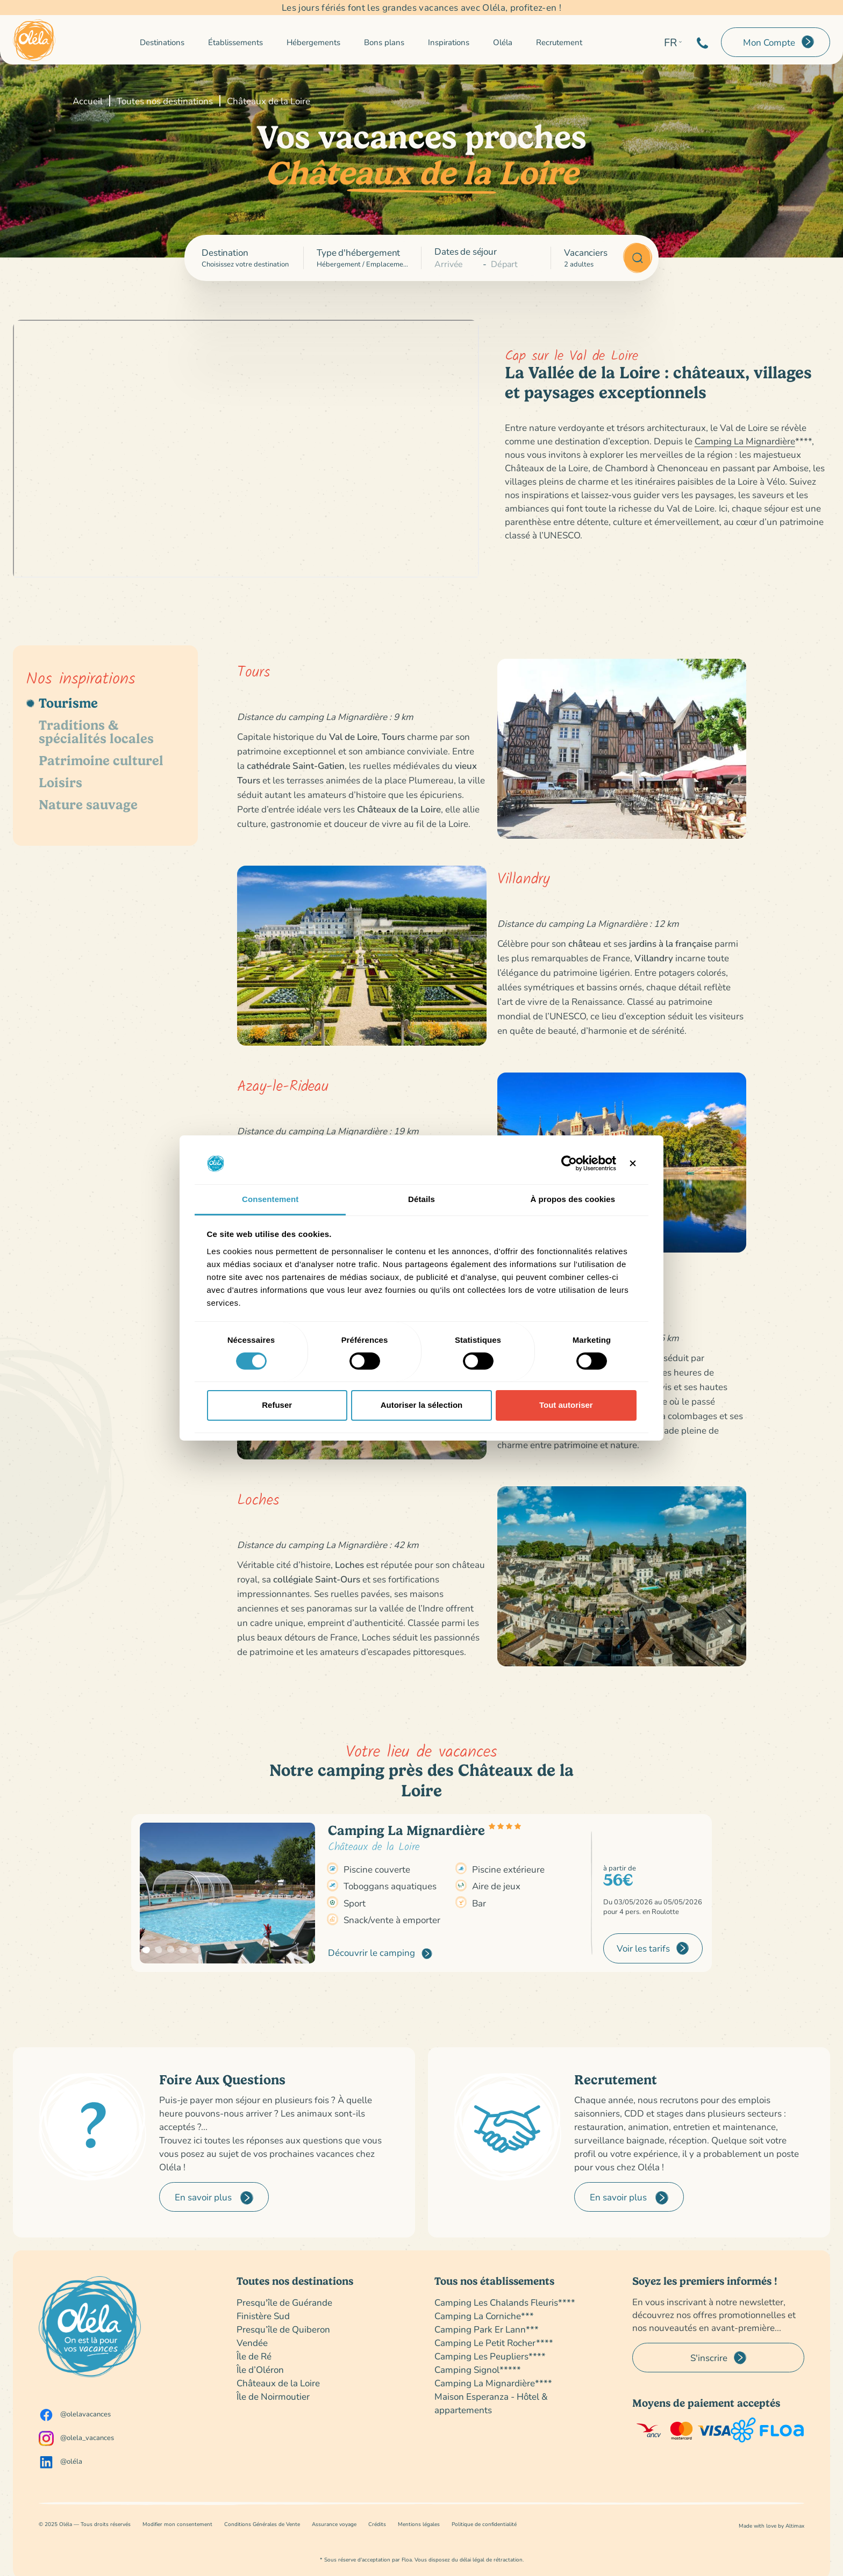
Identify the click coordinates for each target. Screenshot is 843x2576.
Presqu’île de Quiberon (283, 2329)
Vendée (252, 2342)
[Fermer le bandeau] (633, 1163)
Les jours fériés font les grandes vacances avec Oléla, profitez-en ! (421, 7)
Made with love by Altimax (771, 2525)
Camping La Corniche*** (484, 2315)
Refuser (277, 1404)
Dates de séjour (465, 251)
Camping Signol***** (477, 2369)
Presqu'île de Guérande (284, 2302)
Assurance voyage (334, 2524)
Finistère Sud (263, 2315)
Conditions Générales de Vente (262, 2524)
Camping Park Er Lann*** (486, 2329)
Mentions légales (419, 2524)
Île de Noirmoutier (273, 2396)
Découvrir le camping (380, 1953)
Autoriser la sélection (422, 1404)
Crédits (377, 2524)
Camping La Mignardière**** (493, 2383)
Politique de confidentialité (484, 2524)
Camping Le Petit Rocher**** (493, 2342)
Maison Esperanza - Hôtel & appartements (491, 2403)
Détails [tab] (421, 1199)
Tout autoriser (566, 1404)
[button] (146, 1950)
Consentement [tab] (270, 1199)
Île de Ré (254, 2356)
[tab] (105, 703)
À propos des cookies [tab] (572, 1199)
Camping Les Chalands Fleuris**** (504, 2302)
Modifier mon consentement (177, 2524)
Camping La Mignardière (745, 441)
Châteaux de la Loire (278, 2383)
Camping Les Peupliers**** (490, 2356)
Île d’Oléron (260, 2369)
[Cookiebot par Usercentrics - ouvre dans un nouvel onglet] (569, 1163)
